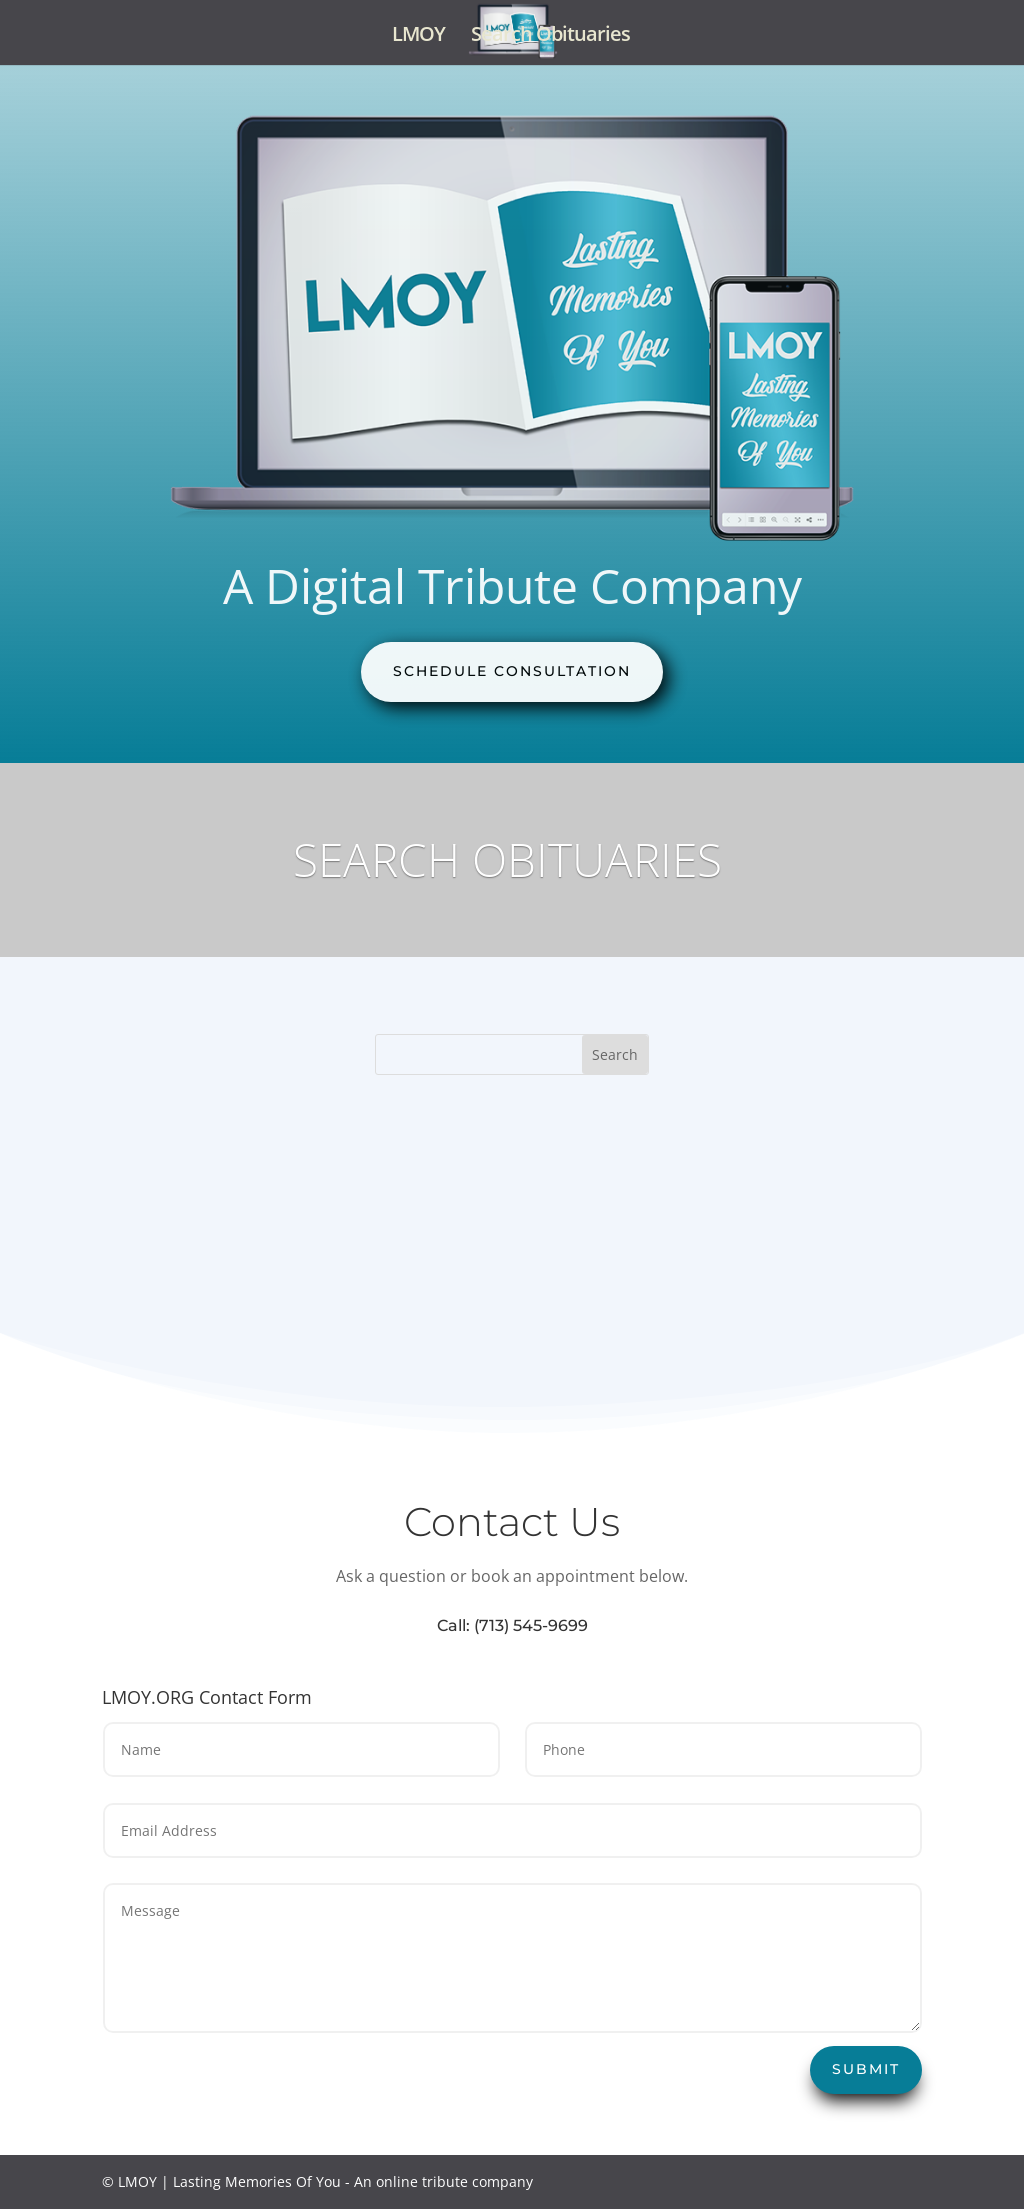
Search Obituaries (550, 37)
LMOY (418, 37)
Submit (866, 2069)
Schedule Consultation (512, 671)
